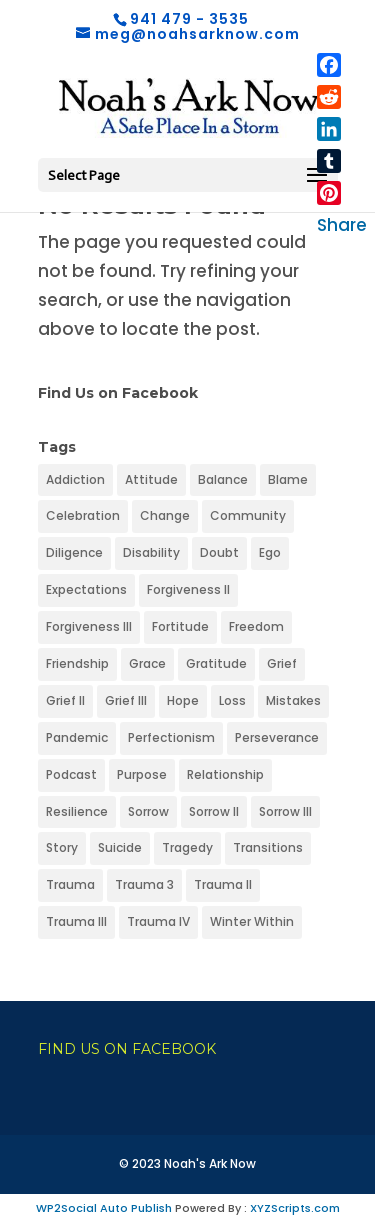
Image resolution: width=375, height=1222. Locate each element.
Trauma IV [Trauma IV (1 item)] (158, 921)
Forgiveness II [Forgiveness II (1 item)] (188, 589)
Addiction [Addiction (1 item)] (75, 479)
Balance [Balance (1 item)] (223, 479)
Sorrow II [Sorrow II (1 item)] (214, 811)
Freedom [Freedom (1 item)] (256, 626)
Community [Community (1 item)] (248, 515)
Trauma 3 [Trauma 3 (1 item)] (144, 884)
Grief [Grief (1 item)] (282, 663)
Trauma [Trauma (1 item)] (70, 884)
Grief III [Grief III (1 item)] (126, 700)
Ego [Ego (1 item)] (270, 552)
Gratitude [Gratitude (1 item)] (216, 663)
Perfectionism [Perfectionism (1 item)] (171, 737)
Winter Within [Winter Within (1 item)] (252, 921)
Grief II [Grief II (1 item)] (65, 700)
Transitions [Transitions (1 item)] (268, 847)
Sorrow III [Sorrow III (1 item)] (285, 811)
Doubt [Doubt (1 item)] (219, 552)
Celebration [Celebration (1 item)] (83, 515)
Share (342, 225)
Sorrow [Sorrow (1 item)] (148, 811)
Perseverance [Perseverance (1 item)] (277, 737)
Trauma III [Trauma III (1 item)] (76, 921)
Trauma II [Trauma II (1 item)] (223, 884)
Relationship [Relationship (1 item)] (225, 774)
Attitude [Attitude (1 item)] (151, 479)
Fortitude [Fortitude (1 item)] (180, 626)
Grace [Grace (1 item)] (147, 663)
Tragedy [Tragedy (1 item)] (187, 847)
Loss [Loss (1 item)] (232, 700)
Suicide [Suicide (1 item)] (120, 847)
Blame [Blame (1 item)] (288, 479)
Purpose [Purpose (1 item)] (142, 774)
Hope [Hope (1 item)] (183, 700)
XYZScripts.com (295, 1208)
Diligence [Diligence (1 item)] (74, 552)
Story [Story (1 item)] (62, 847)
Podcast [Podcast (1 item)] (71, 774)
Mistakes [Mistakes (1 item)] (293, 700)
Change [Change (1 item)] (165, 515)
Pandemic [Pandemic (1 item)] (77, 737)
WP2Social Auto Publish (104, 1208)
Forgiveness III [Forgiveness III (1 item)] (89, 626)
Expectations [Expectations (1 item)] (86, 589)
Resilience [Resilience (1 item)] (77, 811)
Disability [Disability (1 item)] (151, 552)
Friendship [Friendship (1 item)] (77, 663)
